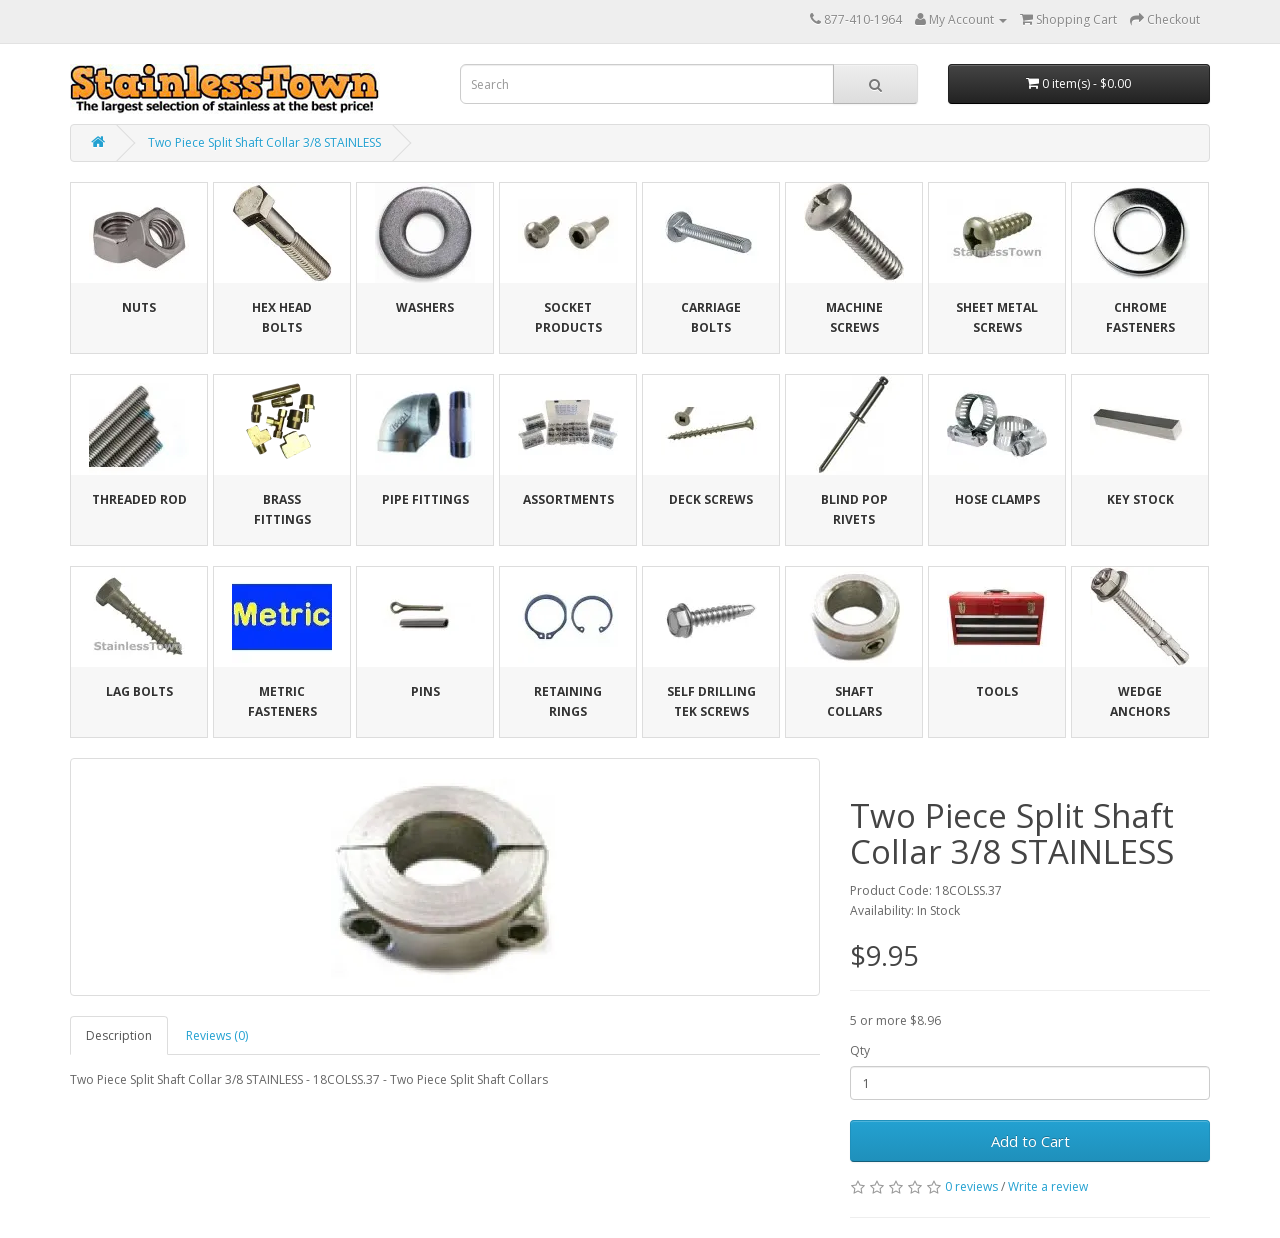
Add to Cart (1030, 1141)
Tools (997, 691)
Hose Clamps (997, 499)
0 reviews (971, 1186)
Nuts (139, 307)
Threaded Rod (139, 499)
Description (119, 1035)
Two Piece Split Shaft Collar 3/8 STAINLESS (264, 142)
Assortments (568, 499)
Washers (425, 307)
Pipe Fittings (425, 499)
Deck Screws (711, 499)
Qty (860, 1050)
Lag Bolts (139, 691)
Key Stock (1140, 499)
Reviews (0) (217, 1035)
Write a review (1048, 1186)
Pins (425, 691)
